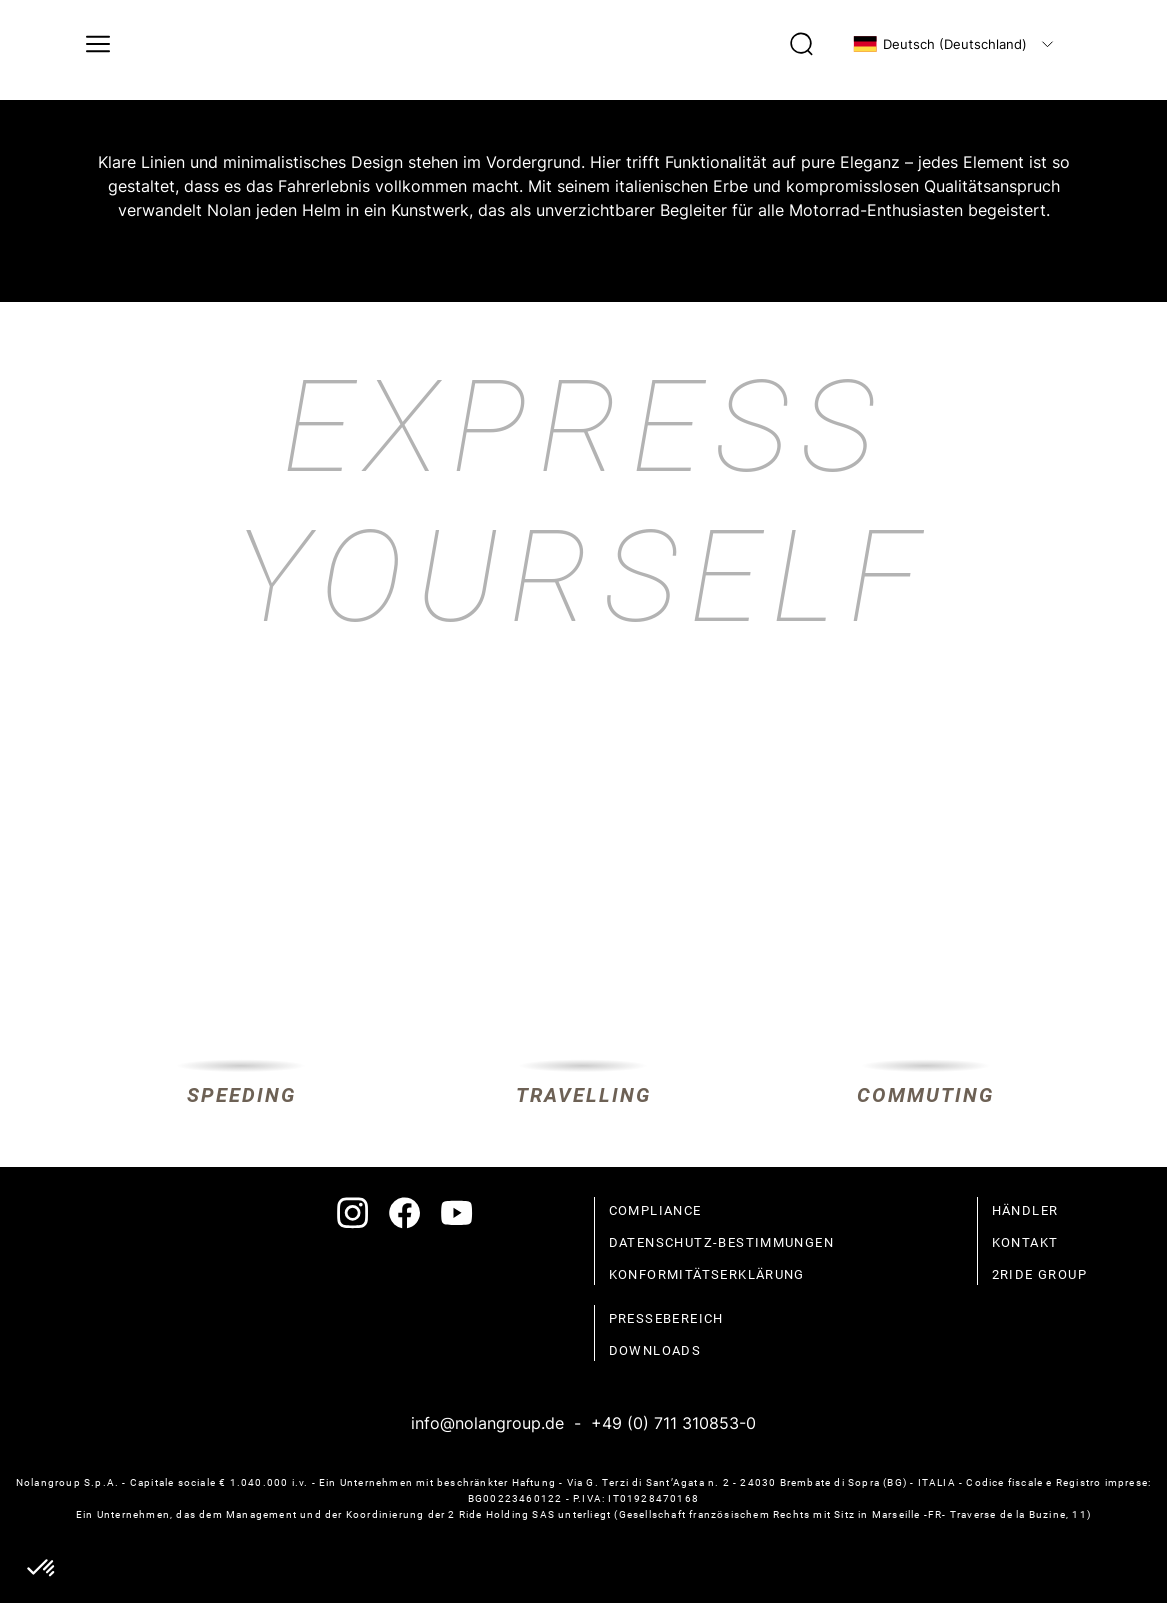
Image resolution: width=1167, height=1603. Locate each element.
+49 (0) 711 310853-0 (673, 1423)
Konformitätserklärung (707, 1274)
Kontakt (1025, 1242)
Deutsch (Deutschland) (940, 44)
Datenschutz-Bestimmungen (722, 1242)
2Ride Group (1039, 1274)
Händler (1025, 1210)
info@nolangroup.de (487, 1423)
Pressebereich (666, 1318)
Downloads (655, 1350)
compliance (655, 1210)
